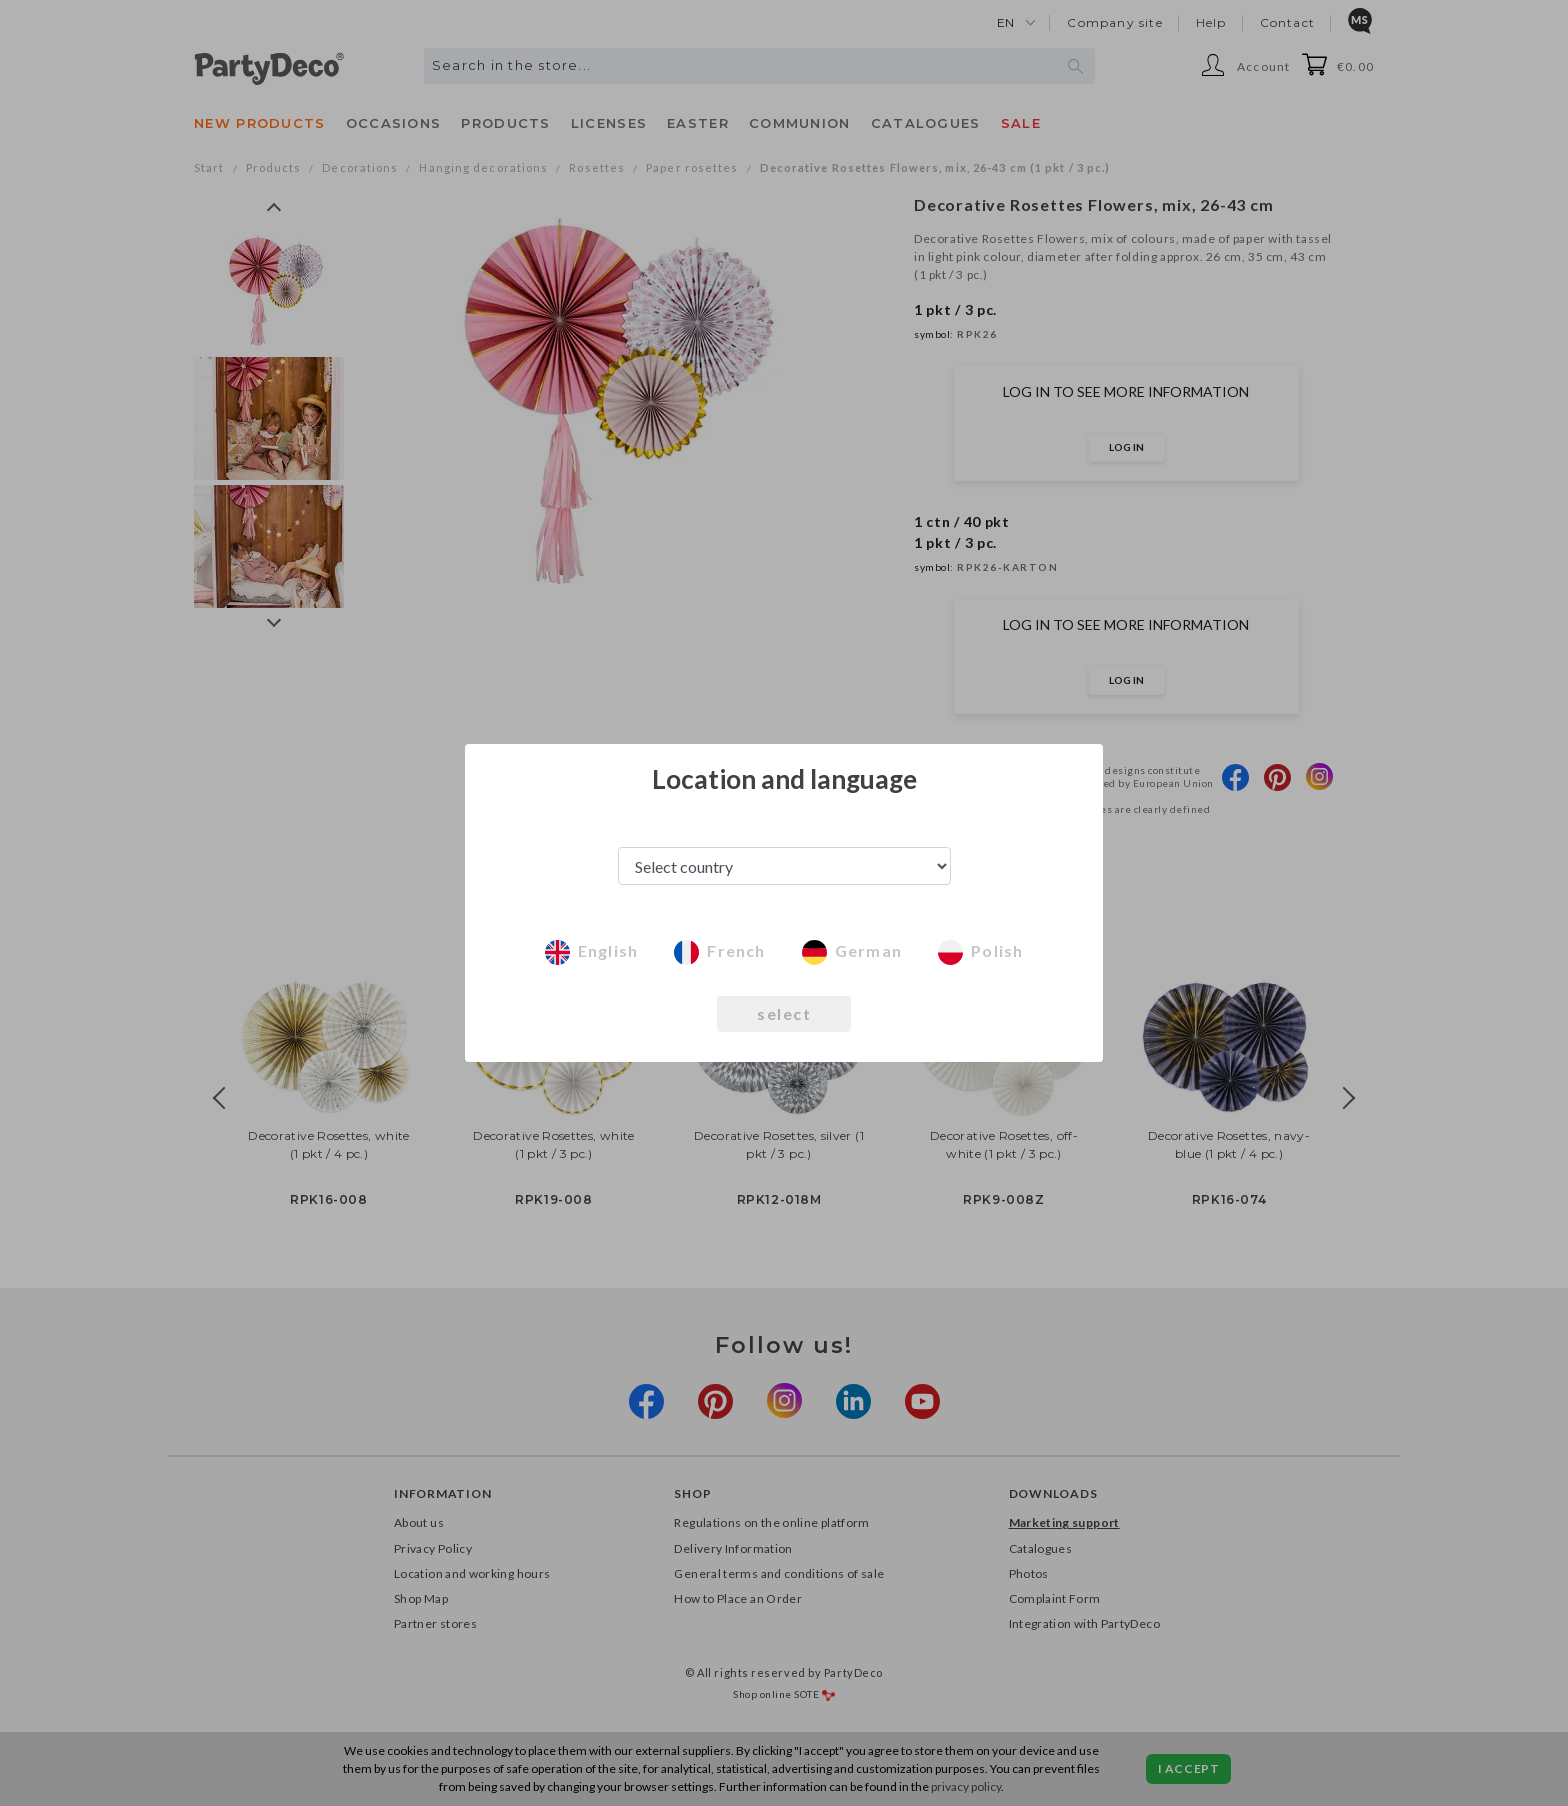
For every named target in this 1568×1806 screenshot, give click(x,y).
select (784, 1013)
